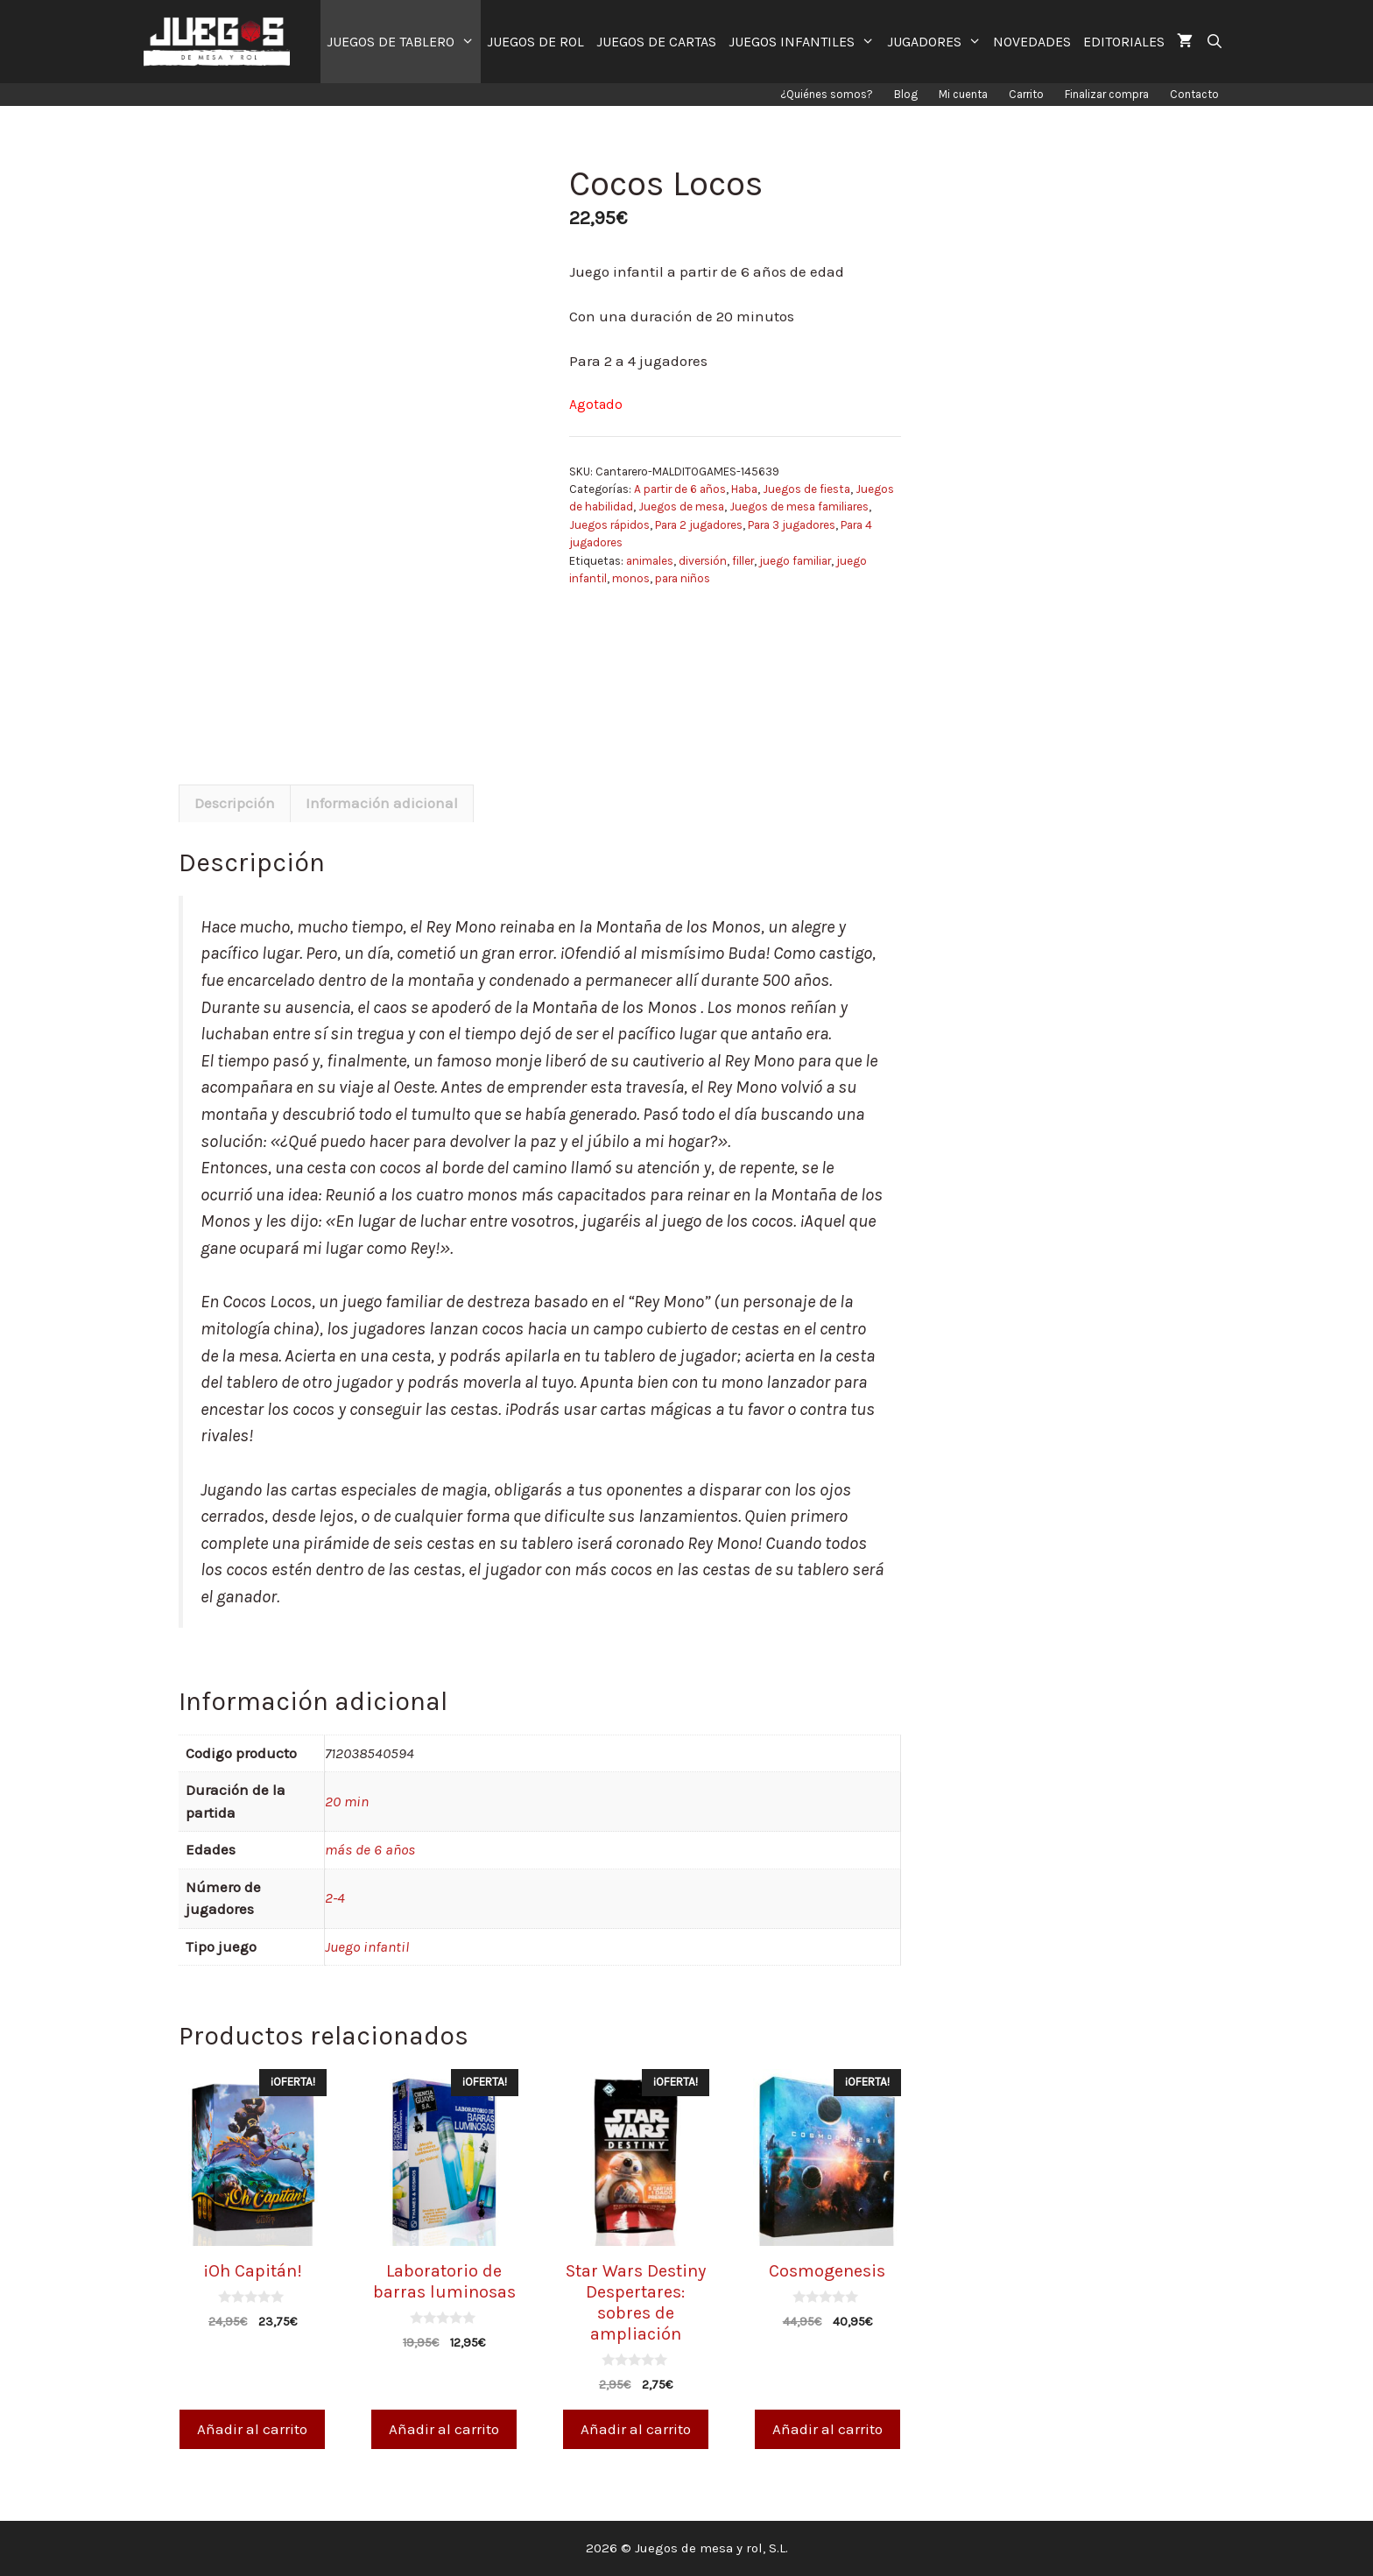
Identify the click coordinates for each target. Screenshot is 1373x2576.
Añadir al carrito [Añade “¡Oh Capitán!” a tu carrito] (252, 2429)
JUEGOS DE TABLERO (404, 41)
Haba (744, 489)
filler (743, 560)
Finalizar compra (1107, 94)
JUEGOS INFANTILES (805, 41)
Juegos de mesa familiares (799, 506)
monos (631, 578)
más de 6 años (370, 1849)
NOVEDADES (1032, 41)
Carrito (1026, 94)
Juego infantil (367, 1946)
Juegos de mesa (681, 506)
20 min (347, 1801)
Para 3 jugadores (791, 524)
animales (649, 560)
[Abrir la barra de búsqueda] (1214, 41)
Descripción (234, 803)
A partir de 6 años (680, 489)
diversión (703, 560)
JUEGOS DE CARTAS (656, 41)
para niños (682, 578)
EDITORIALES (1124, 41)
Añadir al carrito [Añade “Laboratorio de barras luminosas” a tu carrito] (444, 2429)
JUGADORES (937, 41)
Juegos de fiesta (806, 489)
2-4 (335, 1897)
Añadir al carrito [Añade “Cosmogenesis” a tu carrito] (827, 2429)
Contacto (1194, 94)
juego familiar (795, 560)
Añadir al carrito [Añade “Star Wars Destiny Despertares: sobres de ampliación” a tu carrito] (636, 2429)
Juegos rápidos (609, 524)
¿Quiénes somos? (826, 94)
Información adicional (382, 803)
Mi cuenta (963, 94)
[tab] (235, 804)
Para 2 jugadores (699, 524)
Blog (906, 94)
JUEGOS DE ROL (535, 41)
